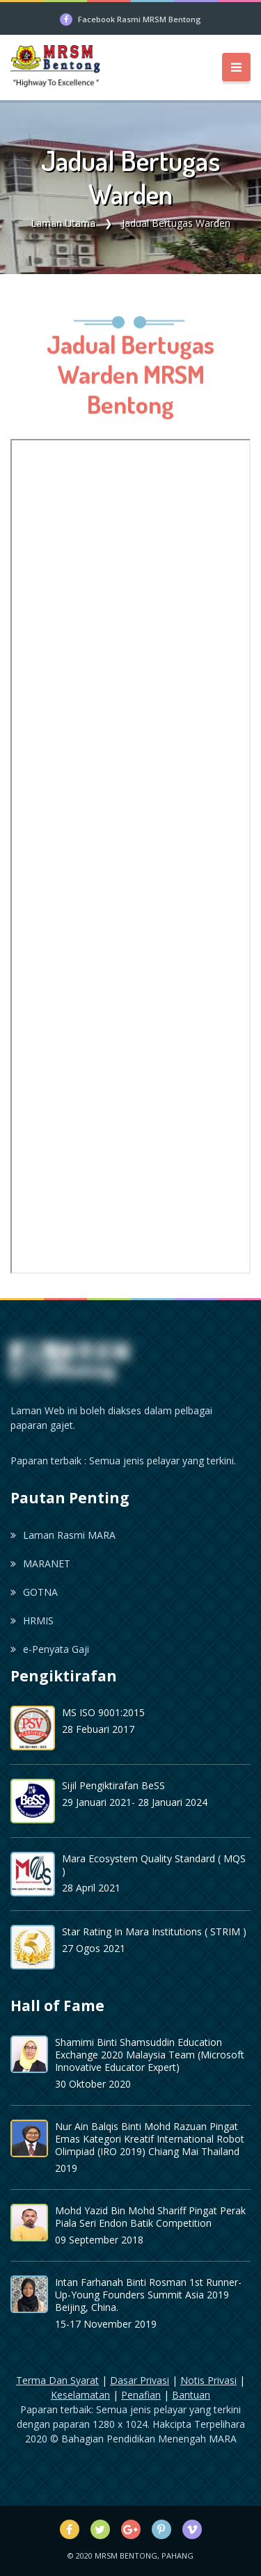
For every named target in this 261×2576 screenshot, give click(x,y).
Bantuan (191, 2394)
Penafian (141, 2394)
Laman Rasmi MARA (63, 1535)
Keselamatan (80, 2394)
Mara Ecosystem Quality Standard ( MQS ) (154, 1865)
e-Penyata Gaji (49, 1649)
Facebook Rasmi (139, 19)
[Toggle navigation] (236, 67)
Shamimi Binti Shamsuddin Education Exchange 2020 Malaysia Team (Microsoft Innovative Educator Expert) (149, 2054)
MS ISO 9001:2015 (103, 1712)
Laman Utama (63, 223)
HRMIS (32, 1620)
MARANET (40, 1563)
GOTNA (34, 1592)
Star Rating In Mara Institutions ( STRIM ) (154, 1931)
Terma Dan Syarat (57, 2380)
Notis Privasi (208, 2380)
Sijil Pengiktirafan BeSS (113, 1785)
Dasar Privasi (139, 2380)
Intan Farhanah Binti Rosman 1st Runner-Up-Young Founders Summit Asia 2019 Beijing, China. (148, 2294)
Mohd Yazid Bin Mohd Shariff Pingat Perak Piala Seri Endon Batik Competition (150, 2217)
